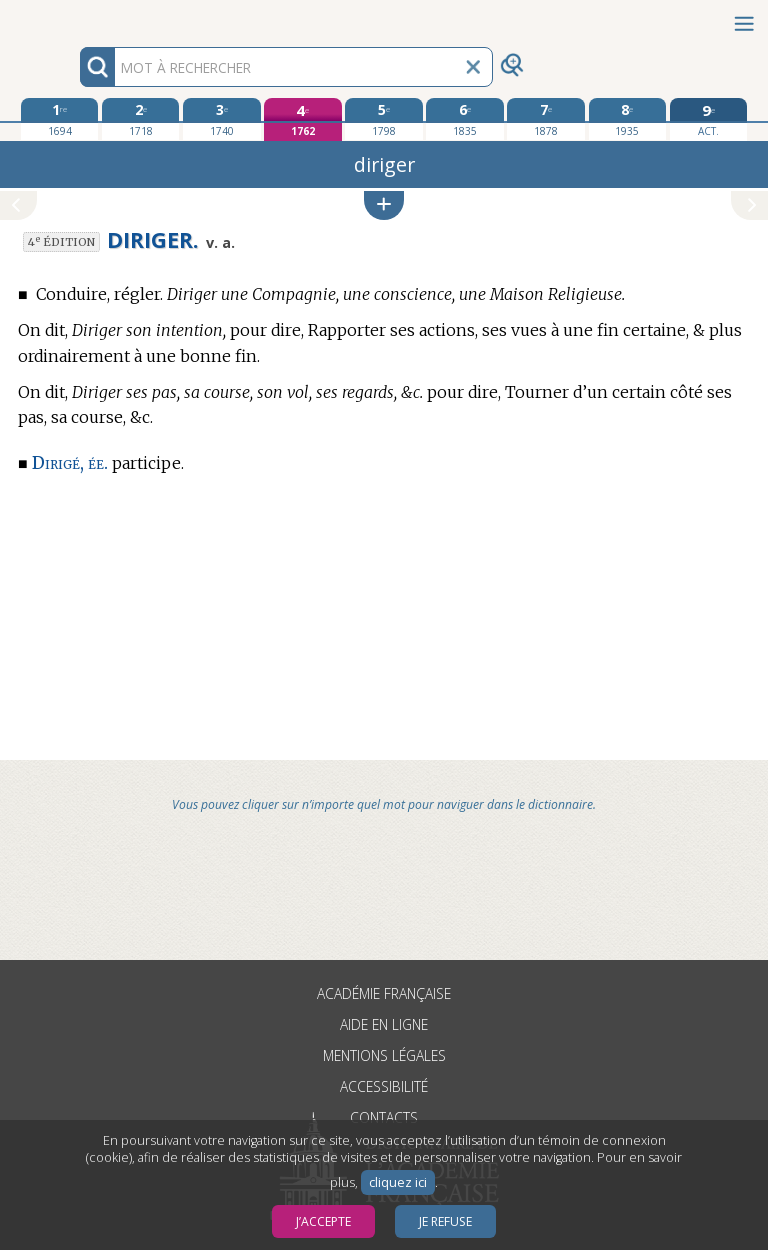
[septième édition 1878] (545, 119)
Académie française (384, 993)
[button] (384, 205)
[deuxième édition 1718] (140, 119)
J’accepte (323, 1221)
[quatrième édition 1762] (302, 119)
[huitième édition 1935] (627, 119)
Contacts (384, 1117)
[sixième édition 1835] (464, 119)
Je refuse (445, 1221)
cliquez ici (398, 1182)
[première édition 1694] (59, 119)
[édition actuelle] (708, 119)
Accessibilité (384, 1086)
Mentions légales (384, 1055)
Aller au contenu (78, 17)
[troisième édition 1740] (221, 119)
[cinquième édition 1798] (383, 119)
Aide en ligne (384, 1024)
